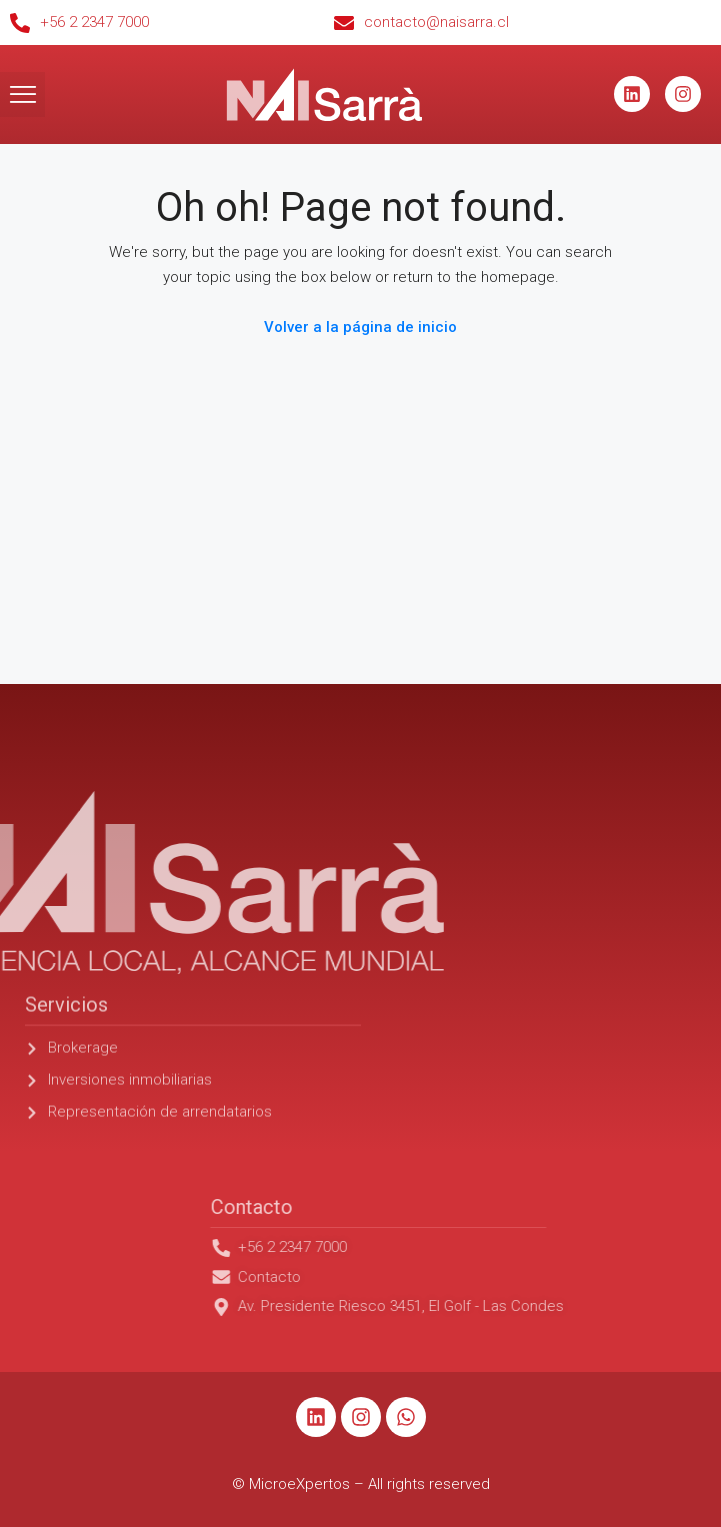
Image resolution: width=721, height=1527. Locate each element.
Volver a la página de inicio (360, 327)
